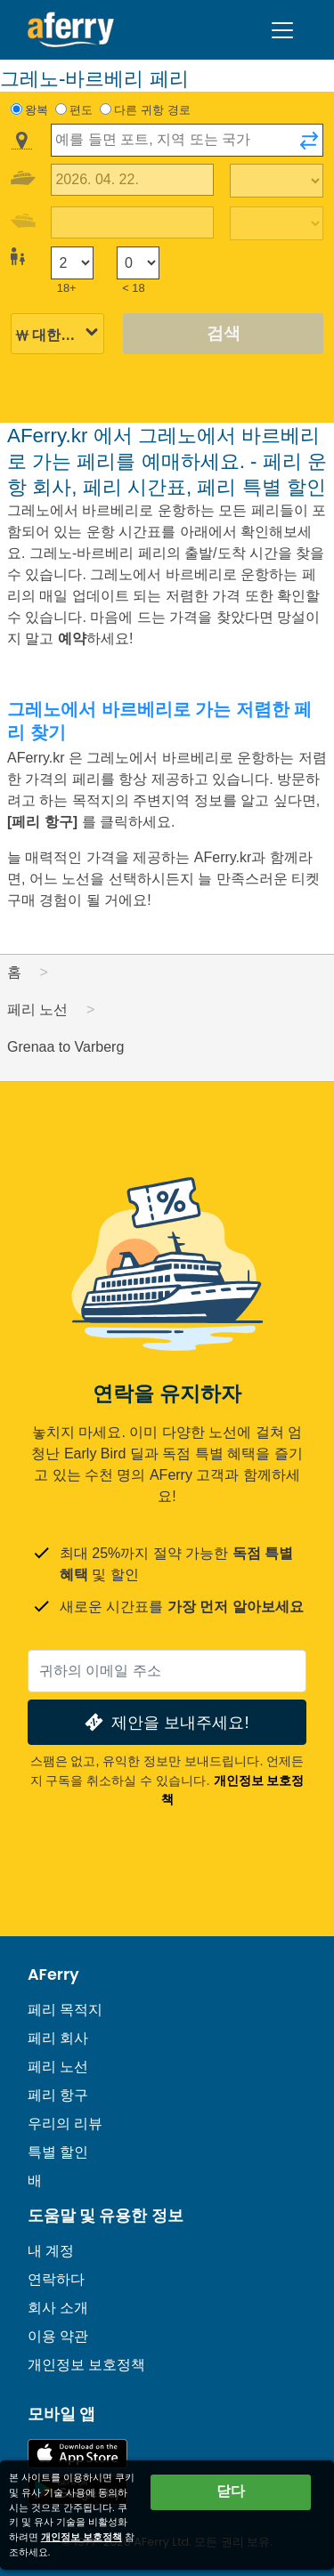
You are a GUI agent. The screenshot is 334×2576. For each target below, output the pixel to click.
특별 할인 (58, 2152)
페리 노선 (58, 2066)
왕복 (36, 110)
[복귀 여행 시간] (276, 223)
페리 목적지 (65, 2009)
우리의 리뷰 (65, 2123)
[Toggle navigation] (282, 30)
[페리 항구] (44, 821)
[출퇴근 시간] (276, 181)
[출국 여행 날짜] (132, 180)
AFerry (53, 1974)
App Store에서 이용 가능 (77, 2453)
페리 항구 (58, 2095)
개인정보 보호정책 (86, 2364)
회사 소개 (58, 2307)
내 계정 (51, 2251)
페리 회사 (58, 2038)
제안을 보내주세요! (164, 1722)
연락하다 (56, 2279)
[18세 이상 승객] (72, 262)
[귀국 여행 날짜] (132, 222)
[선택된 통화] (57, 335)
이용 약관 (58, 2336)
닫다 (230, 2491)
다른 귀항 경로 (152, 110)
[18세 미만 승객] (138, 262)
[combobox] (187, 140)
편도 (81, 110)
